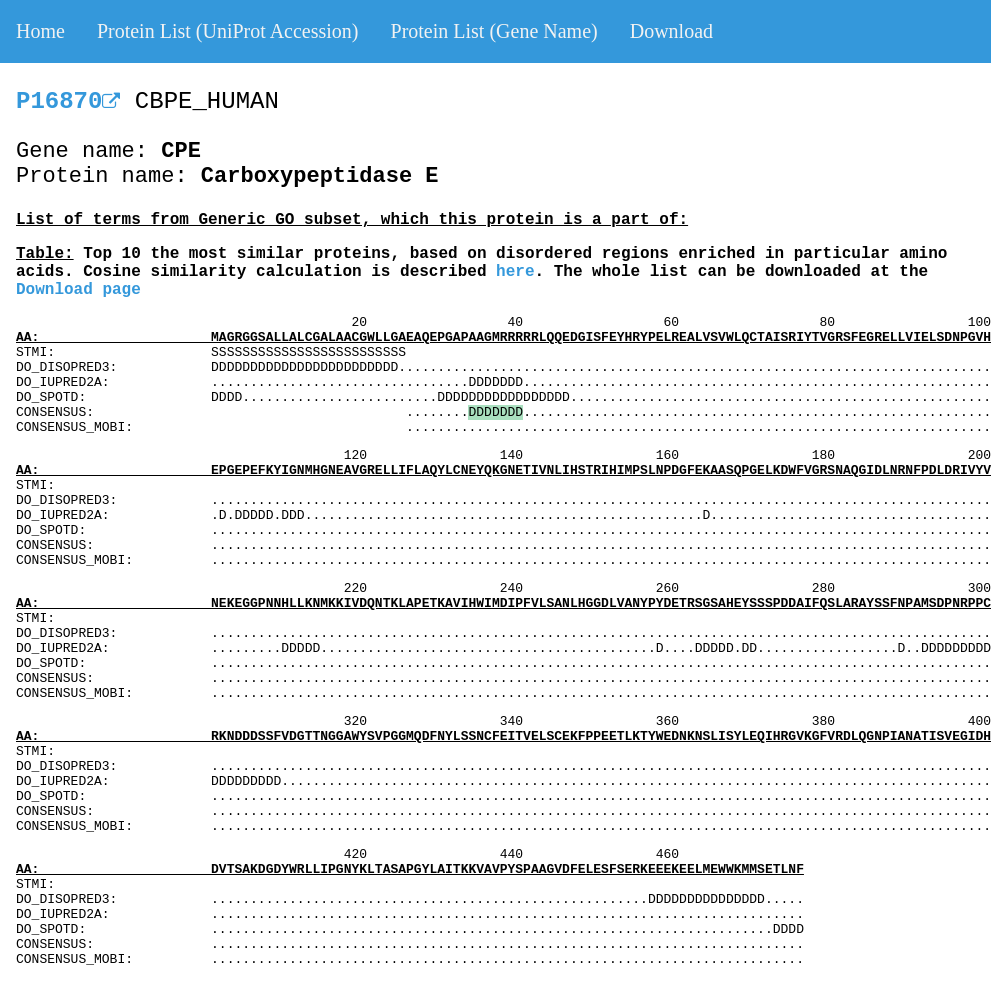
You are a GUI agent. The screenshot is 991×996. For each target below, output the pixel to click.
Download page (78, 290)
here (515, 272)
